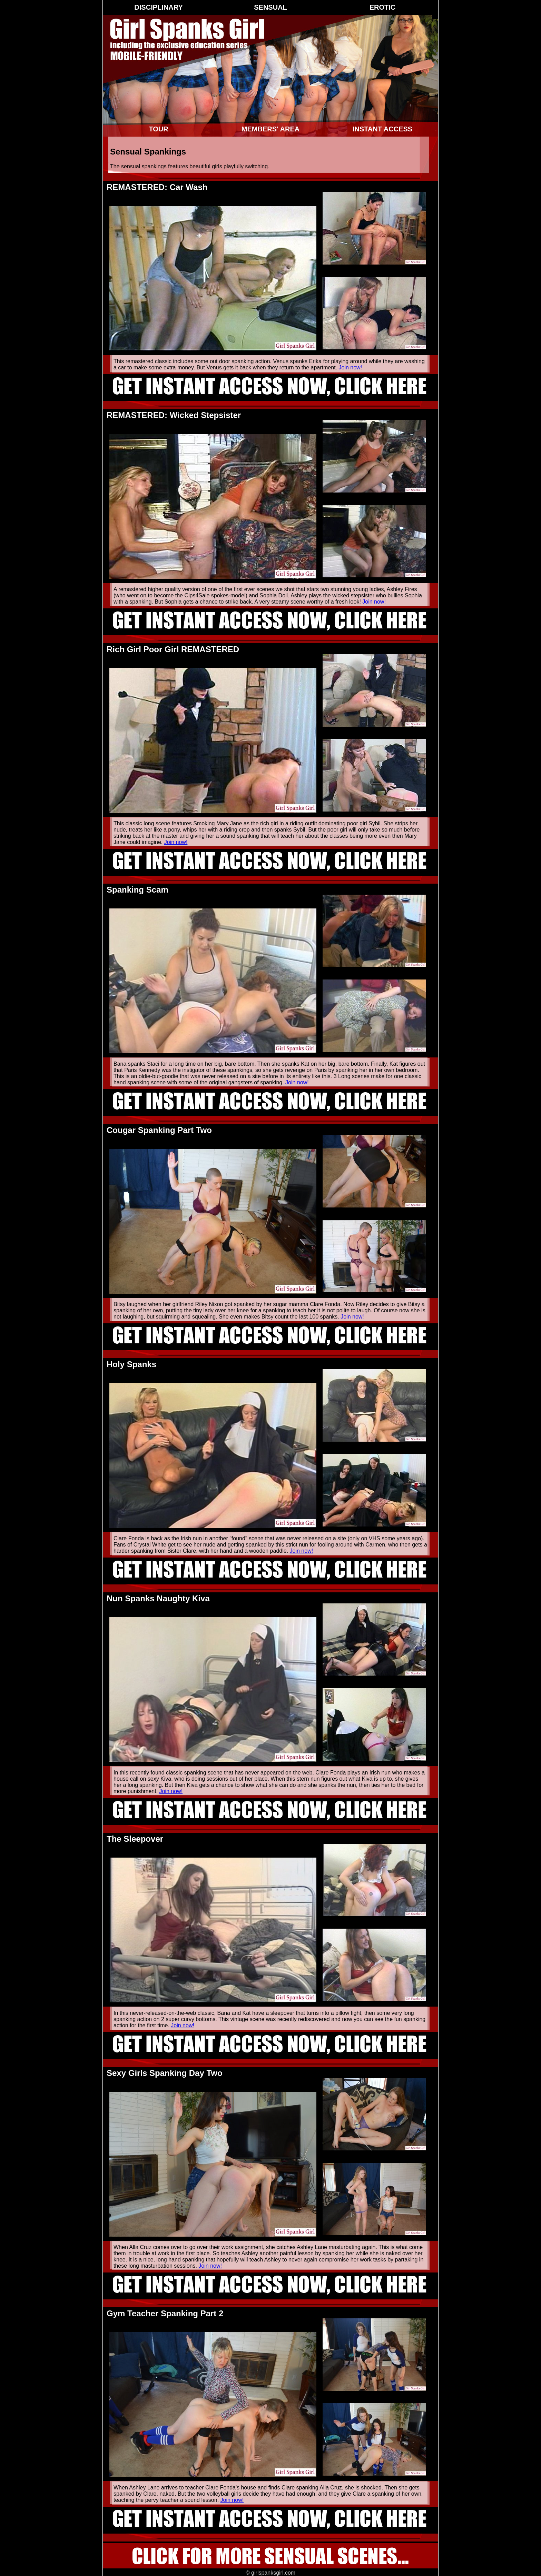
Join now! (350, 367)
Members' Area (270, 129)
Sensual (270, 7)
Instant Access (382, 129)
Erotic (383, 7)
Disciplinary (158, 7)
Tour (158, 129)
